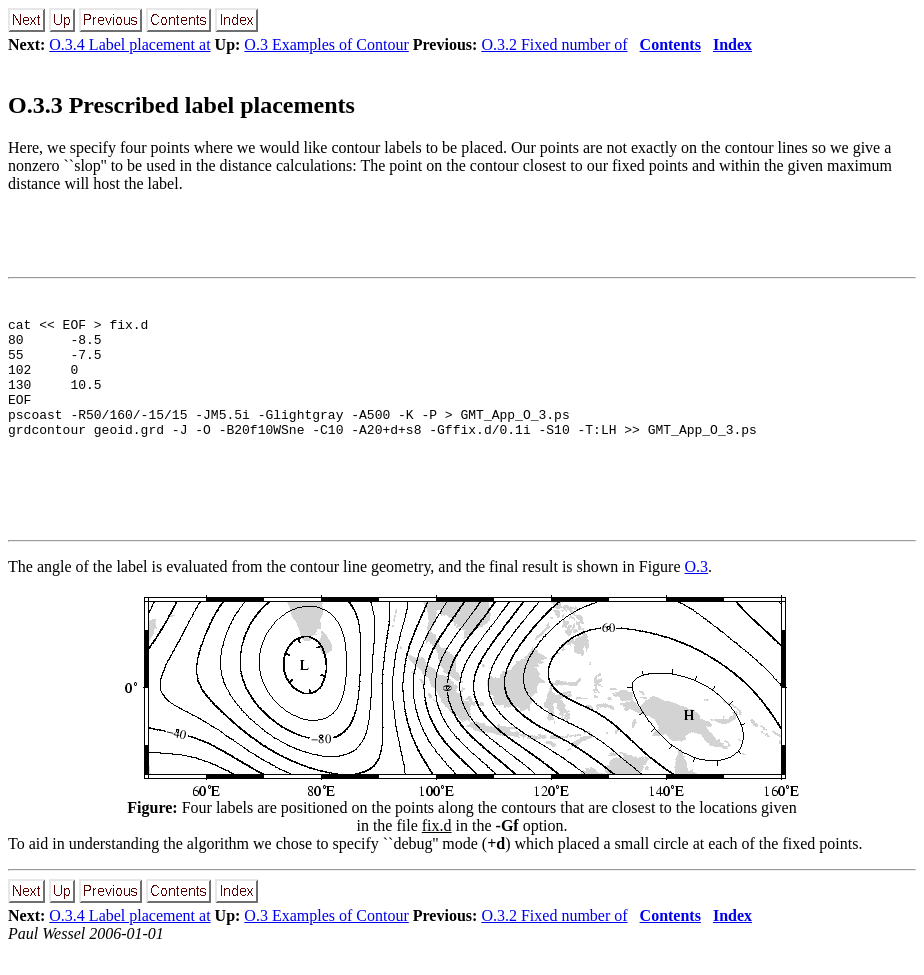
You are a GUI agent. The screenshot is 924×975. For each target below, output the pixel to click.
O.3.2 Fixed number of (554, 44)
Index (732, 44)
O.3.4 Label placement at (129, 44)
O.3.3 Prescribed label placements (181, 105)
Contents (670, 44)
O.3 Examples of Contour (326, 44)
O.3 (697, 590)
